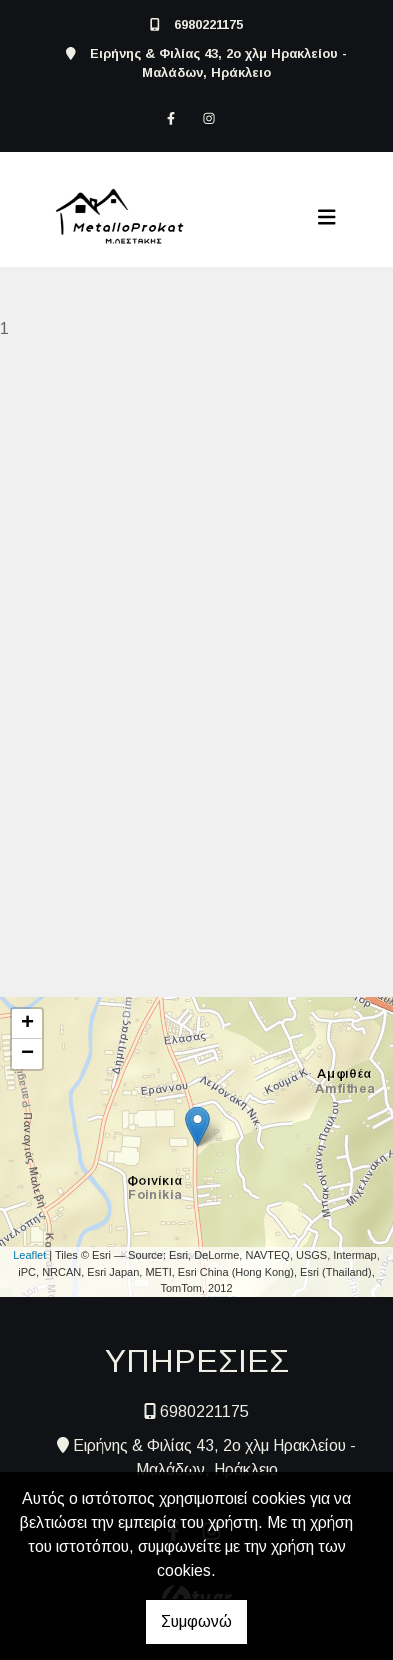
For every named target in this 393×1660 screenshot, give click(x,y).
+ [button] (27, 1024)
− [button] (27, 1054)
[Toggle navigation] (327, 217)
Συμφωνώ (196, 1621)
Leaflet (29, 1255)
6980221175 (208, 24)
